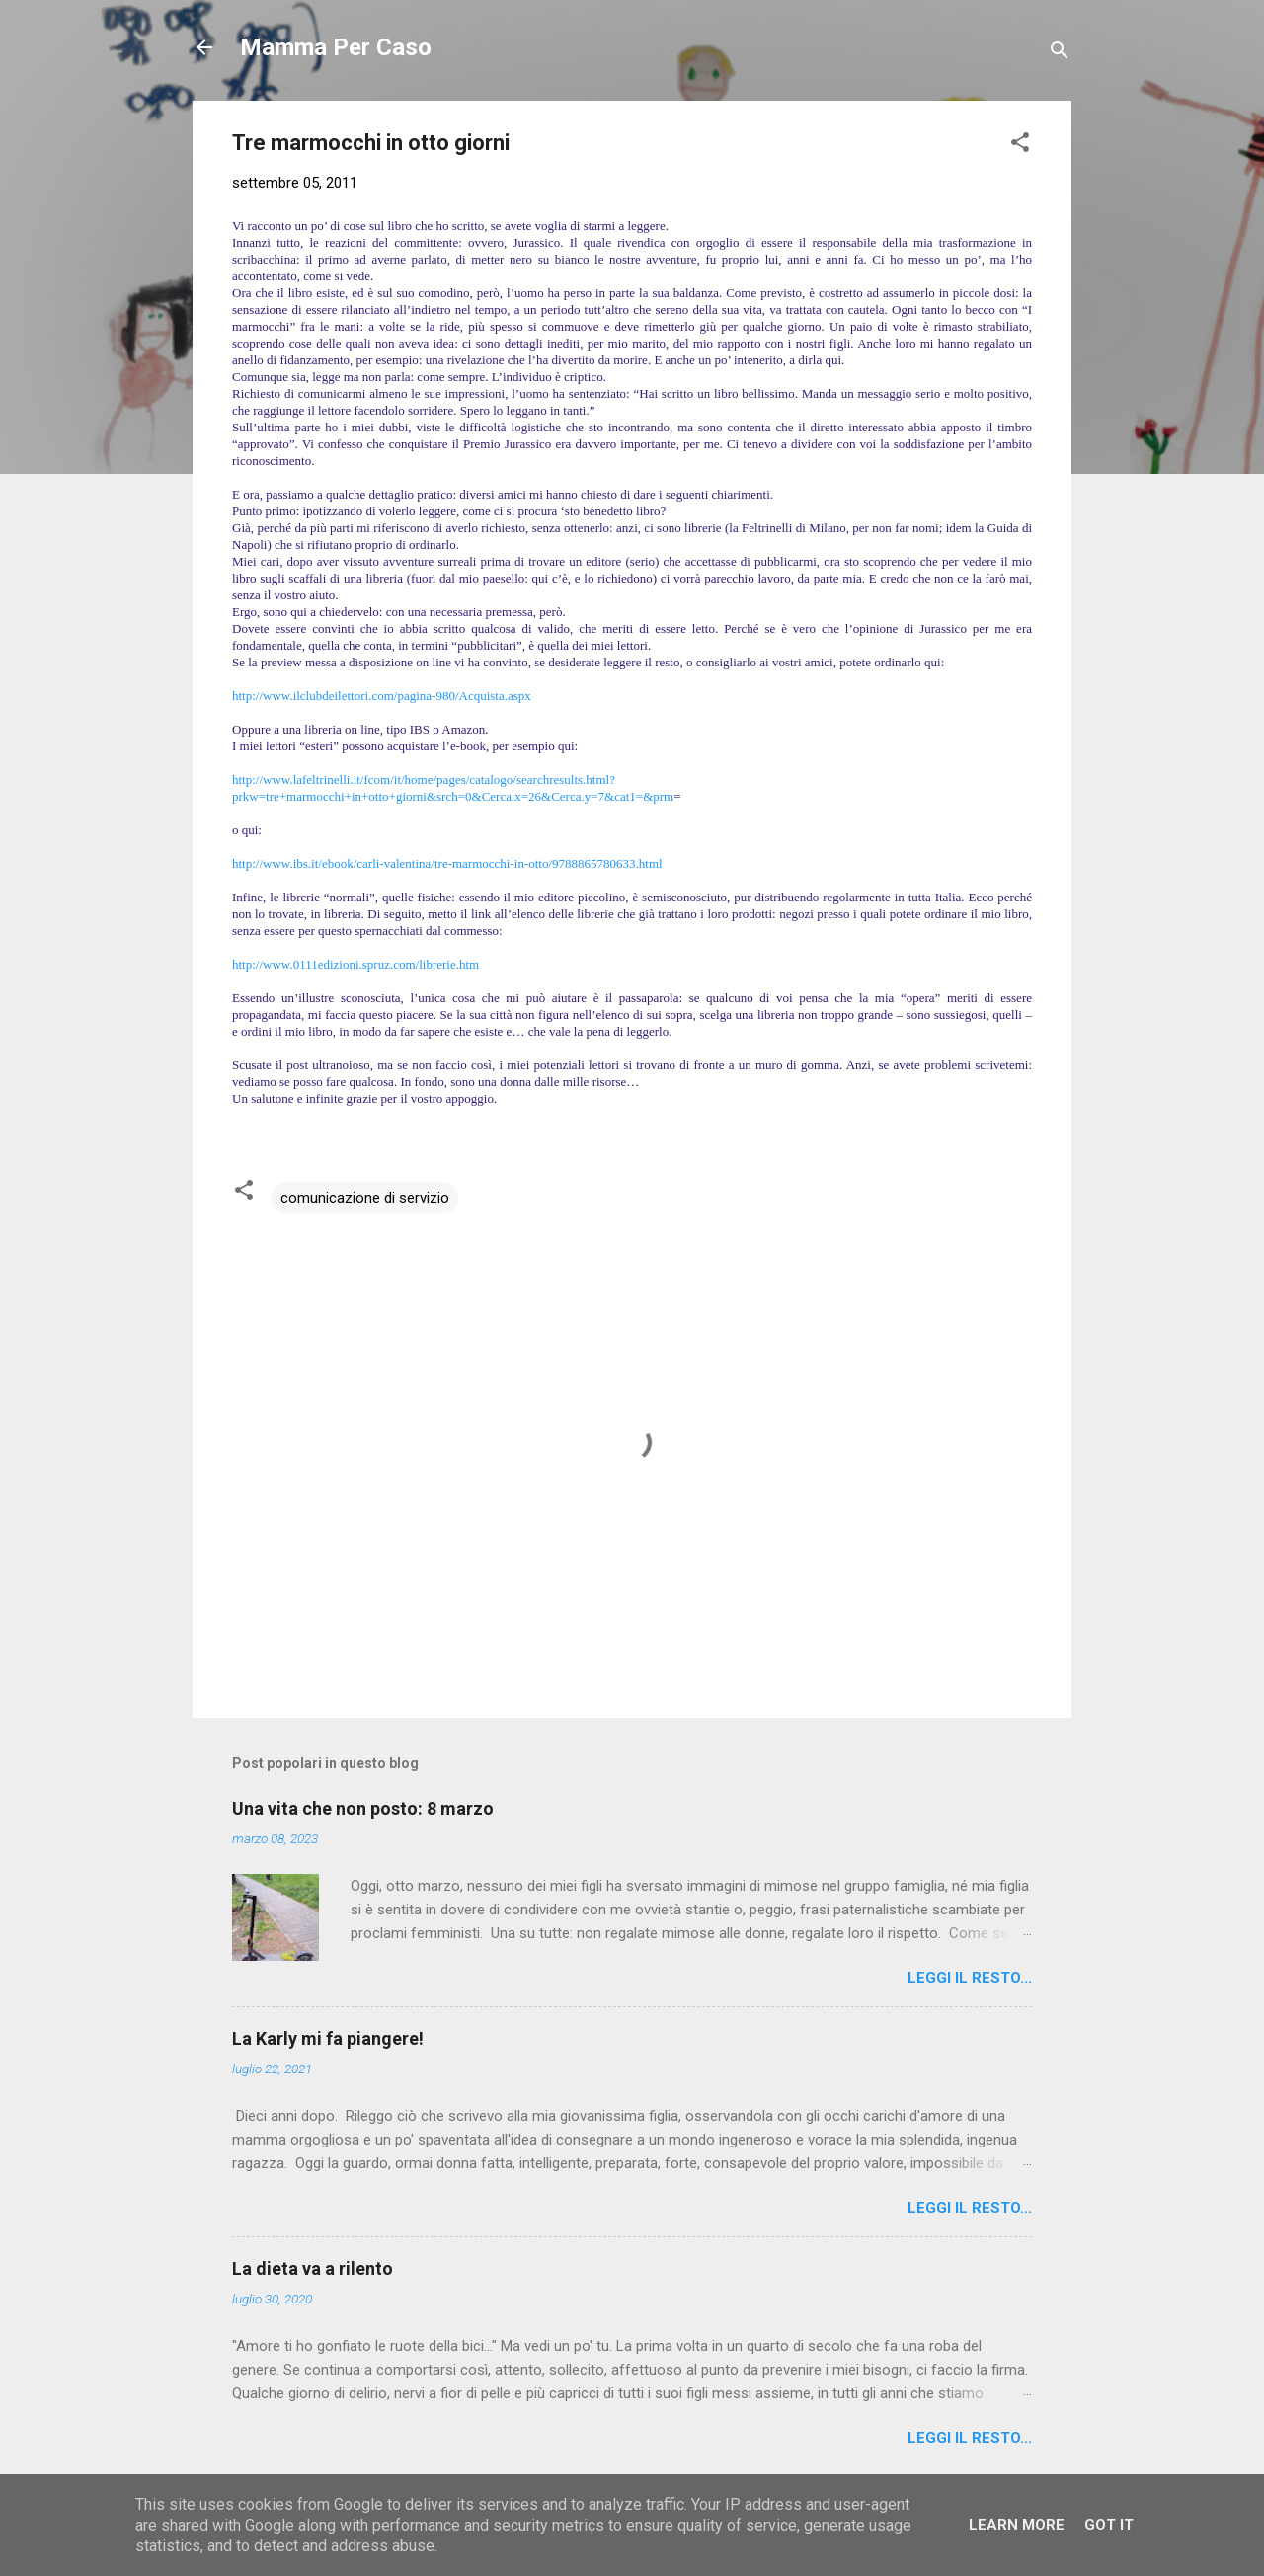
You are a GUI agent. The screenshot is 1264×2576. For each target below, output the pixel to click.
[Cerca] (1059, 54)
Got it (1109, 2525)
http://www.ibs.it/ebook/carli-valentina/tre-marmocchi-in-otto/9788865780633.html (447, 863)
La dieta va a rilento (312, 2268)
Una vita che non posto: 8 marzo (363, 1808)
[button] (1020, 145)
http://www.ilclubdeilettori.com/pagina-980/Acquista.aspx (381, 695)
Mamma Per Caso (336, 47)
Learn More (1017, 2525)
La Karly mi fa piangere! (328, 2038)
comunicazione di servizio (364, 1198)
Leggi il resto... (970, 1978)
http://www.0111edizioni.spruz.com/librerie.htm (355, 964)
